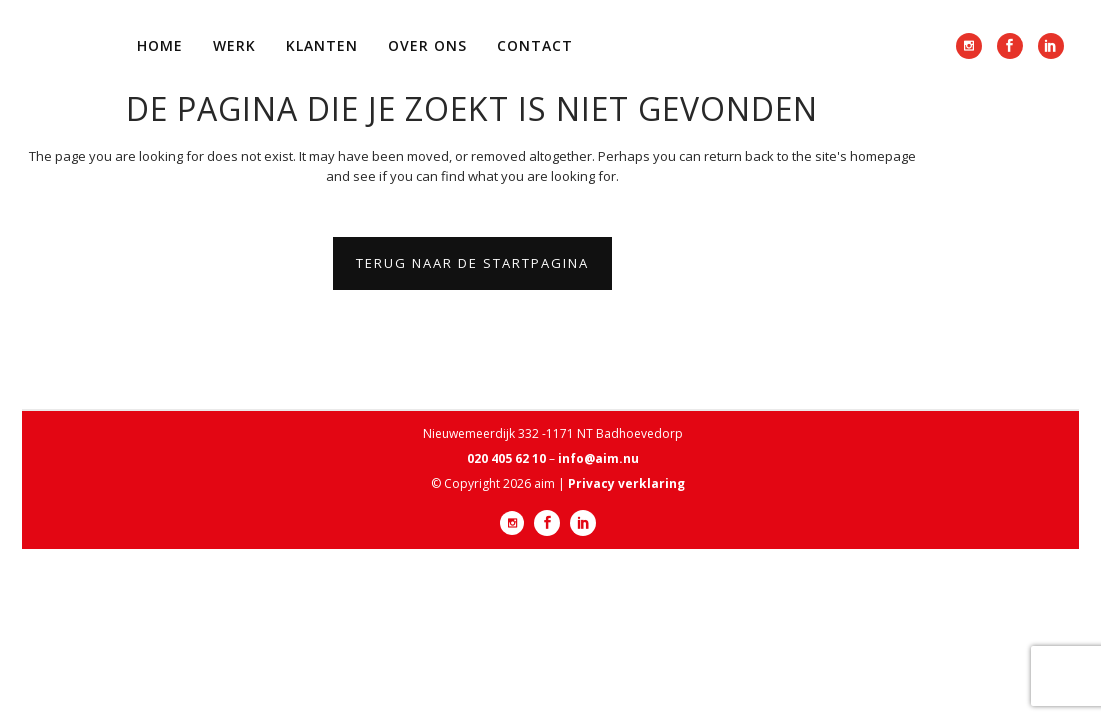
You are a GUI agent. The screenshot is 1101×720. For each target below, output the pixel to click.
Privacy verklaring (626, 483)
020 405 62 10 (506, 458)
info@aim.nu (598, 458)
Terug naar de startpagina (472, 263)
